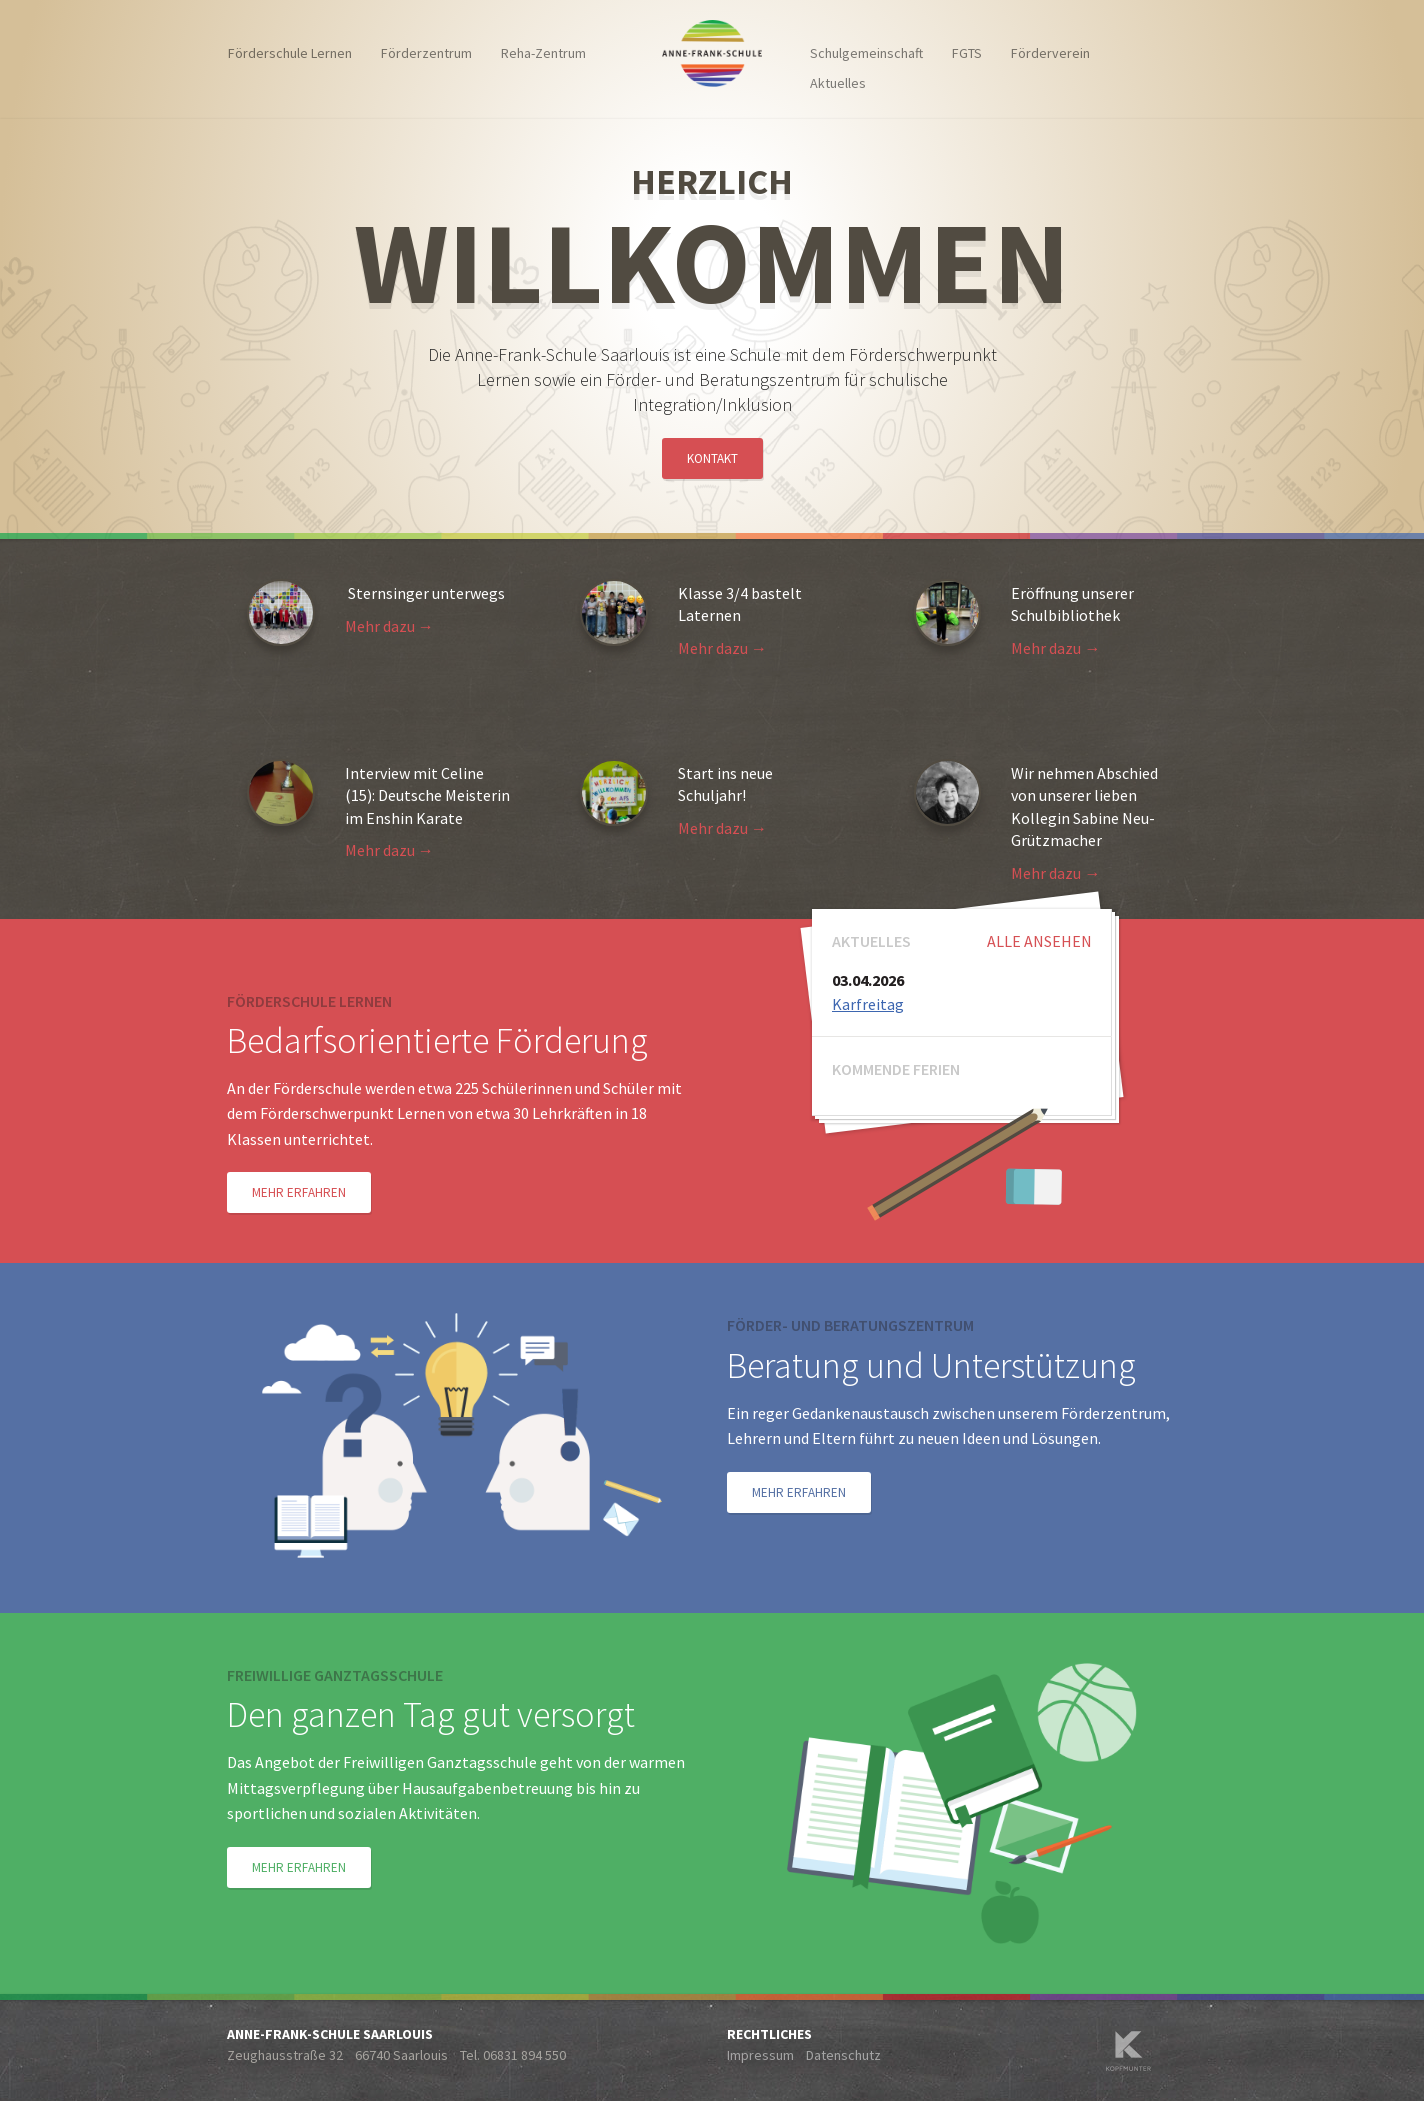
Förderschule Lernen (290, 53)
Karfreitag (868, 1004)
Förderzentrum (426, 53)
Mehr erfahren (299, 1192)
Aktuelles (838, 83)
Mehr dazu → (389, 626)
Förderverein (1050, 53)
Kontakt (712, 458)
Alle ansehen (1039, 941)
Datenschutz (843, 2055)
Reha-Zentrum (543, 53)
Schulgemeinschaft (866, 53)
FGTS (967, 53)
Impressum (760, 2055)
